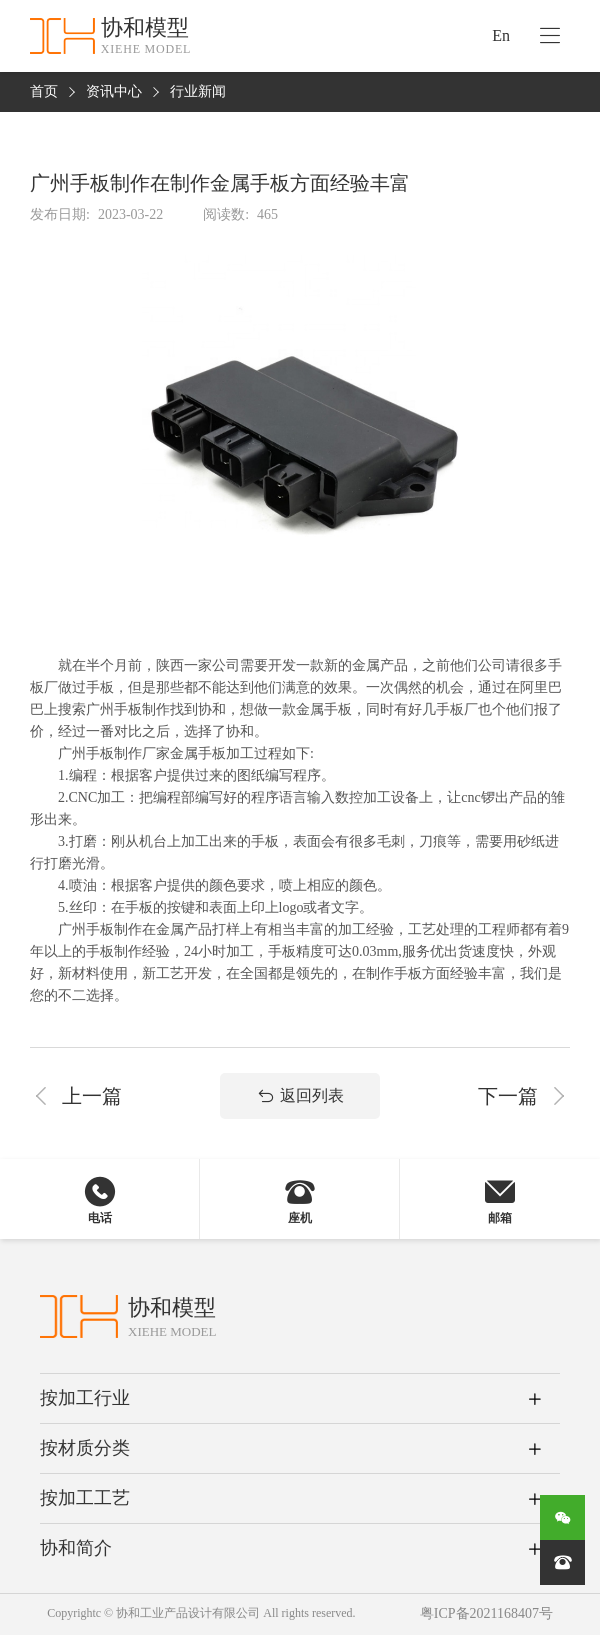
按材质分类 (85, 1448)
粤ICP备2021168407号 (486, 1614)
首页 (44, 92)
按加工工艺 (85, 1498)
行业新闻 (198, 92)
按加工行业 (85, 1398)
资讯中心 (114, 92)
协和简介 (76, 1548)
